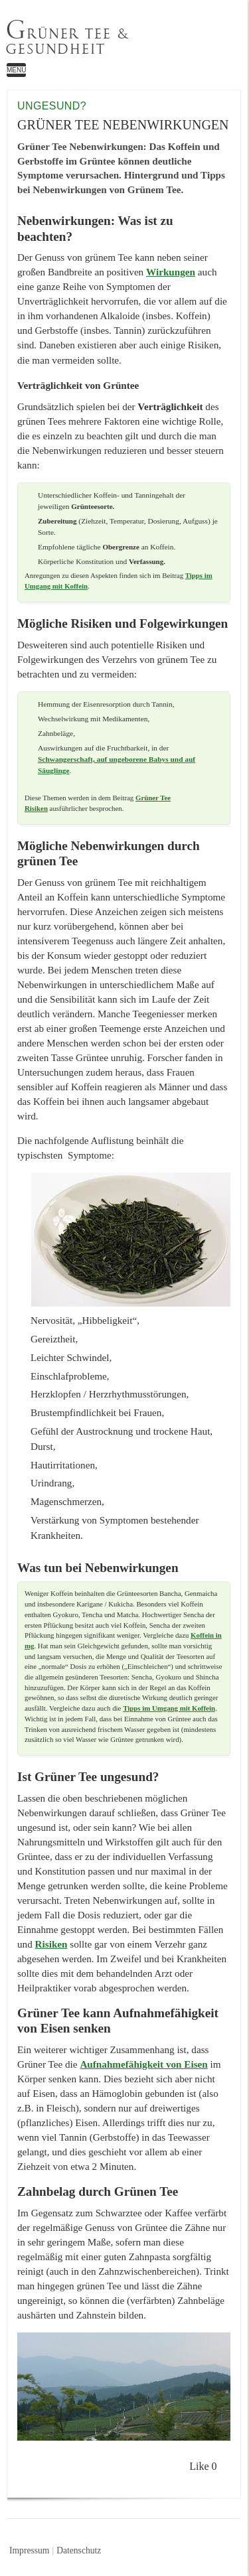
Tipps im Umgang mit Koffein (169, 1708)
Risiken (51, 1944)
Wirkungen (170, 271)
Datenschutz (78, 2550)
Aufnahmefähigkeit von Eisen (143, 2064)
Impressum (29, 2550)
